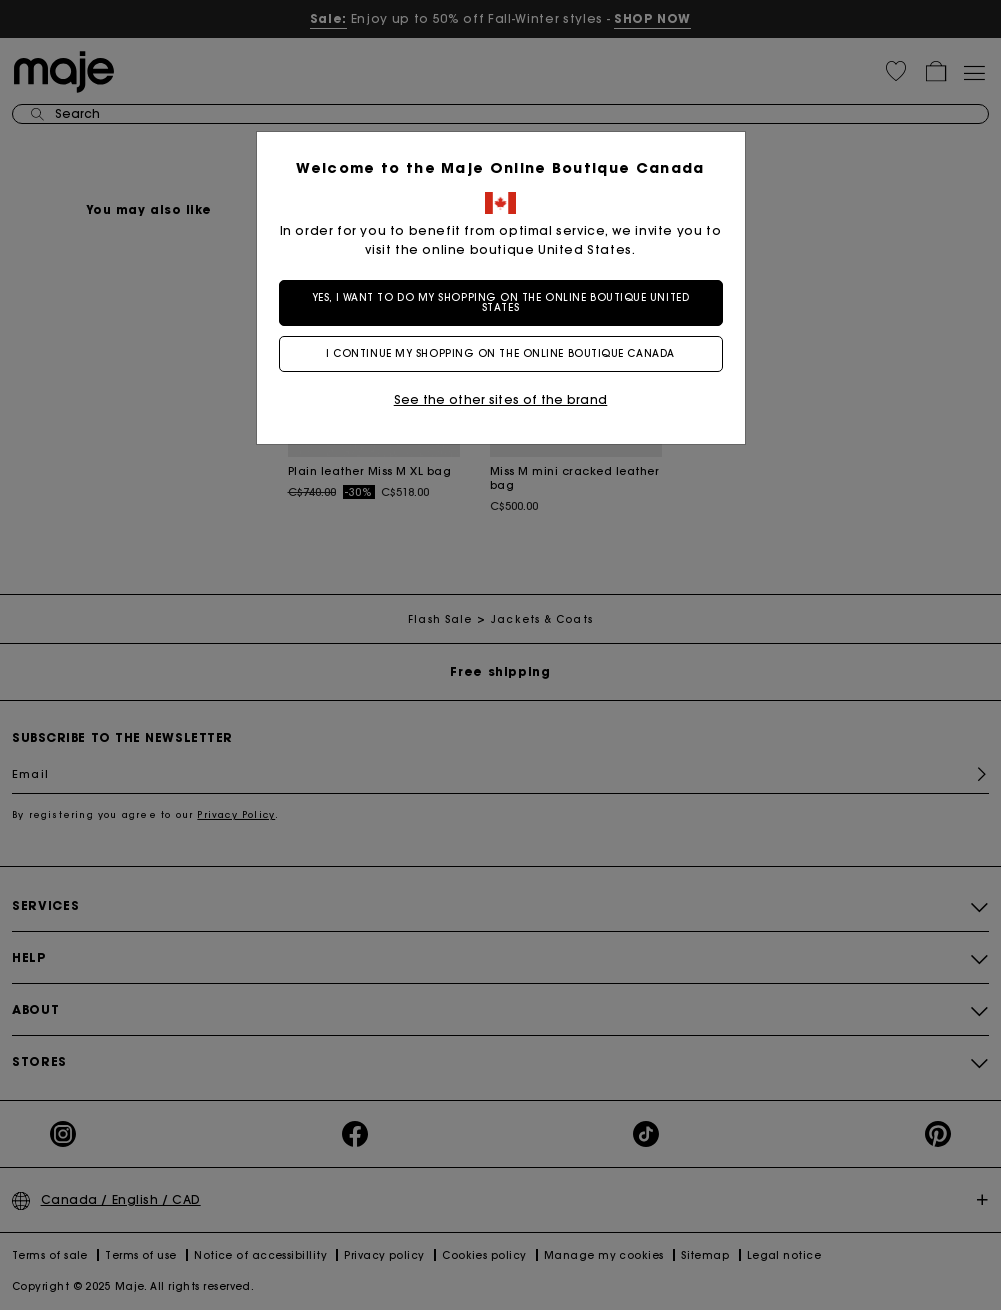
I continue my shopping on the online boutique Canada (500, 353)
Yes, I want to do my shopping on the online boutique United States (500, 302)
